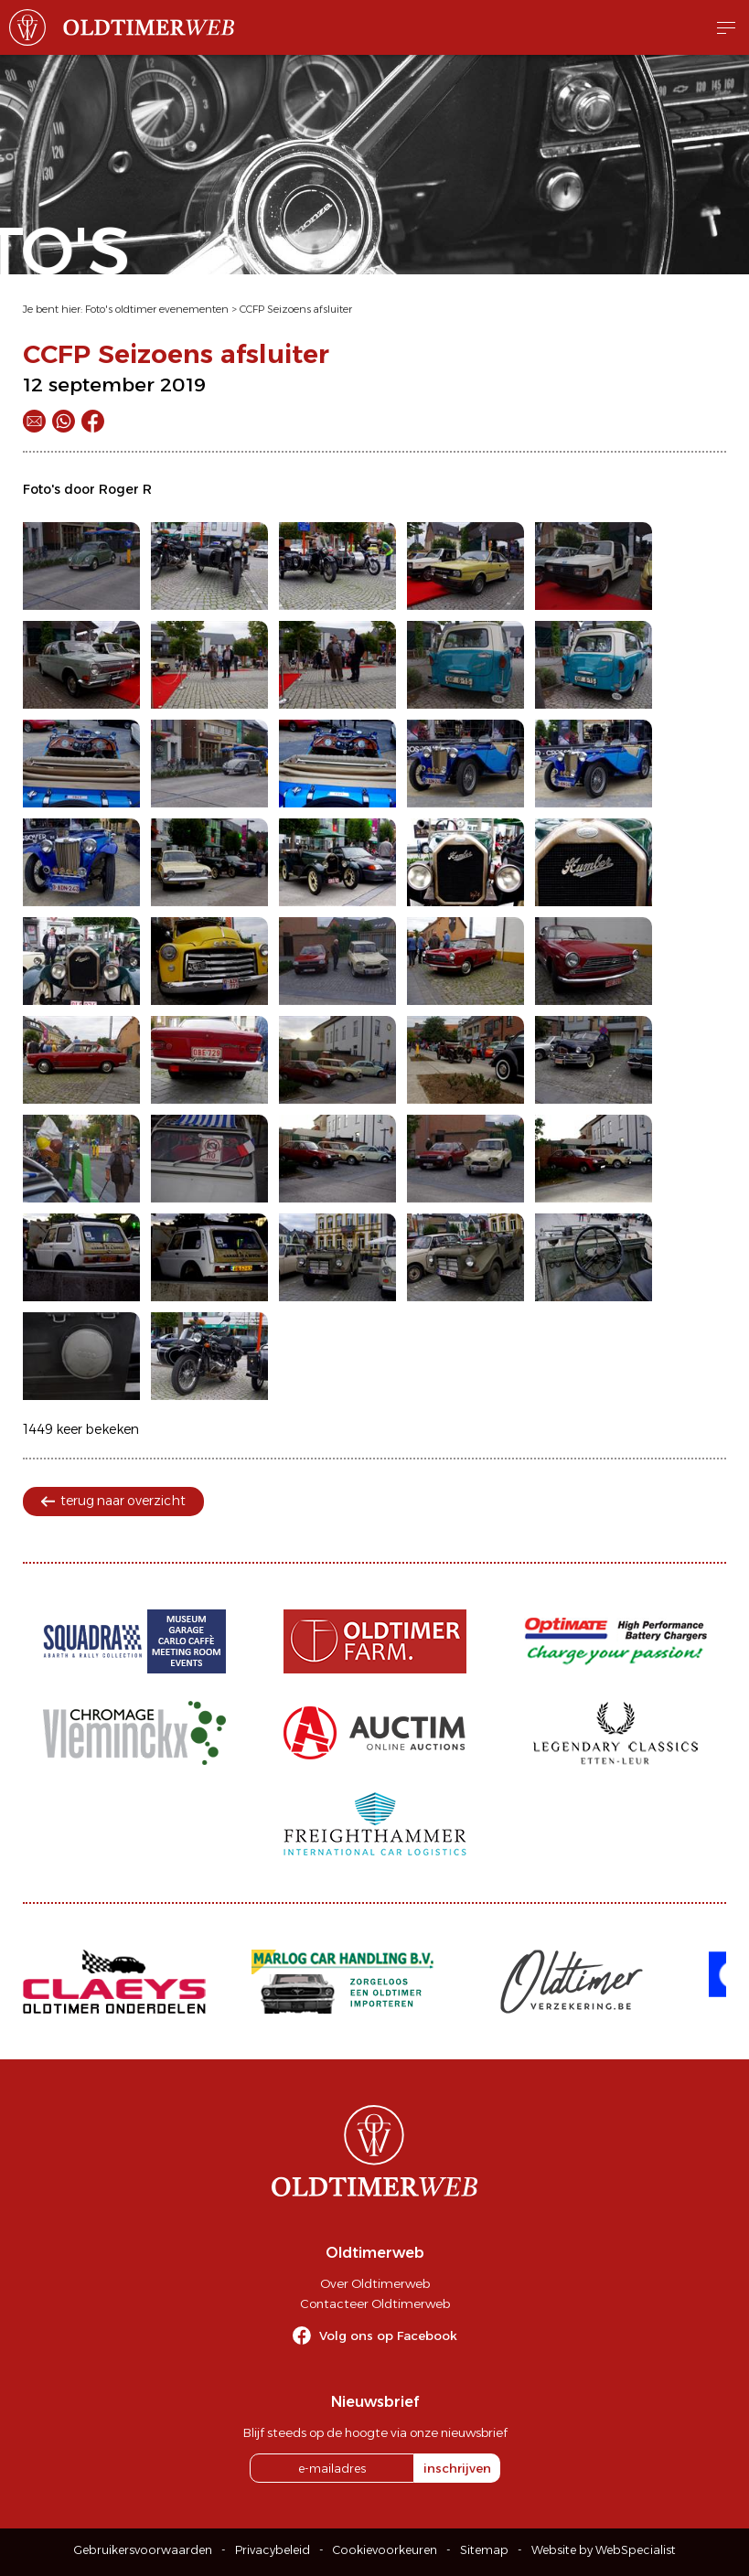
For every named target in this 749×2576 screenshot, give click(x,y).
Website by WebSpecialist (603, 2550)
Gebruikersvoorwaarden (143, 2550)
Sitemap (484, 2550)
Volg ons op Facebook (388, 2335)
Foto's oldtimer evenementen (157, 309)
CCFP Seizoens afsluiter (296, 309)
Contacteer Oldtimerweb (375, 2303)
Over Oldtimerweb (375, 2283)
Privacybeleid (272, 2550)
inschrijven (457, 2468)
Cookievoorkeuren (385, 2550)
